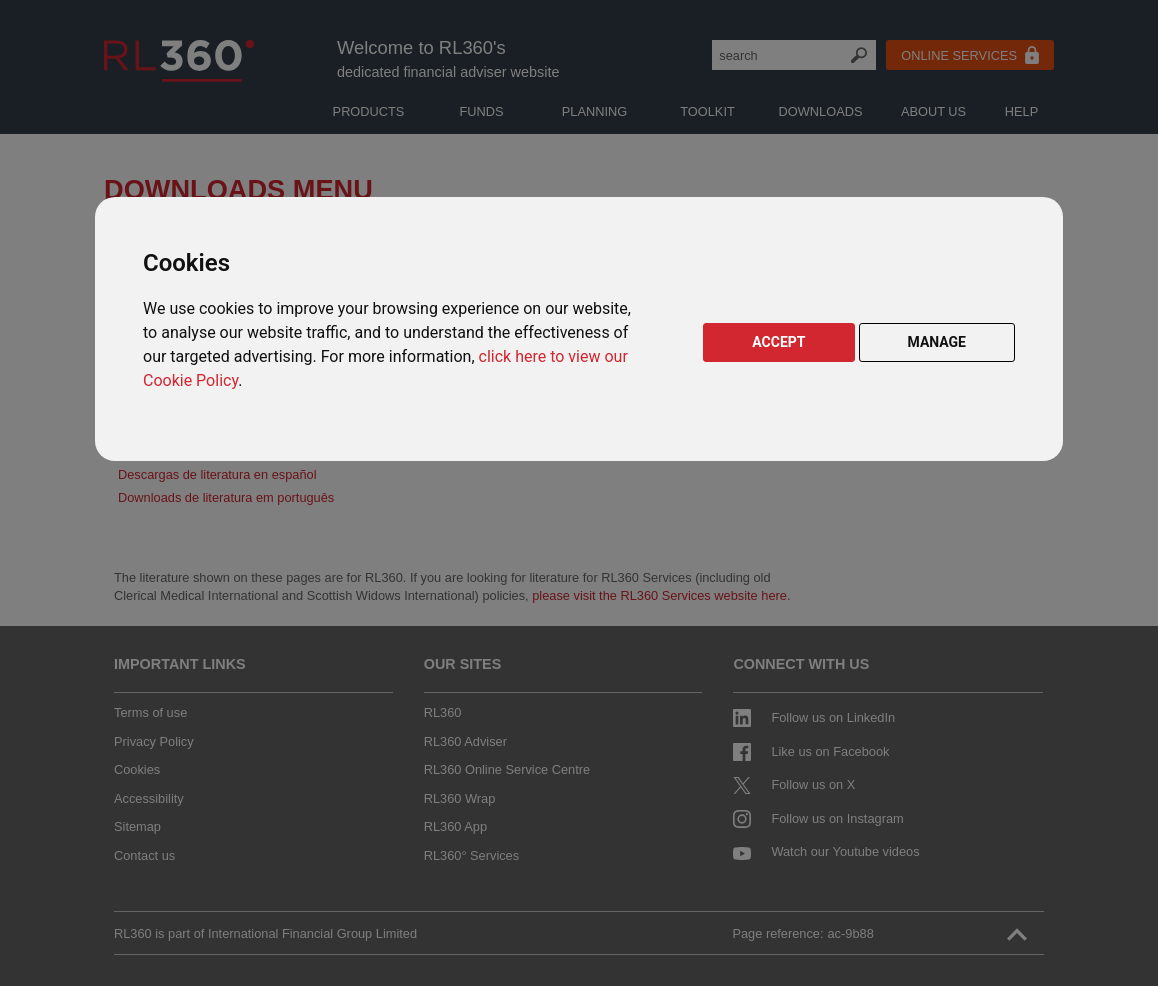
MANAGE (937, 342)
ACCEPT (778, 342)
